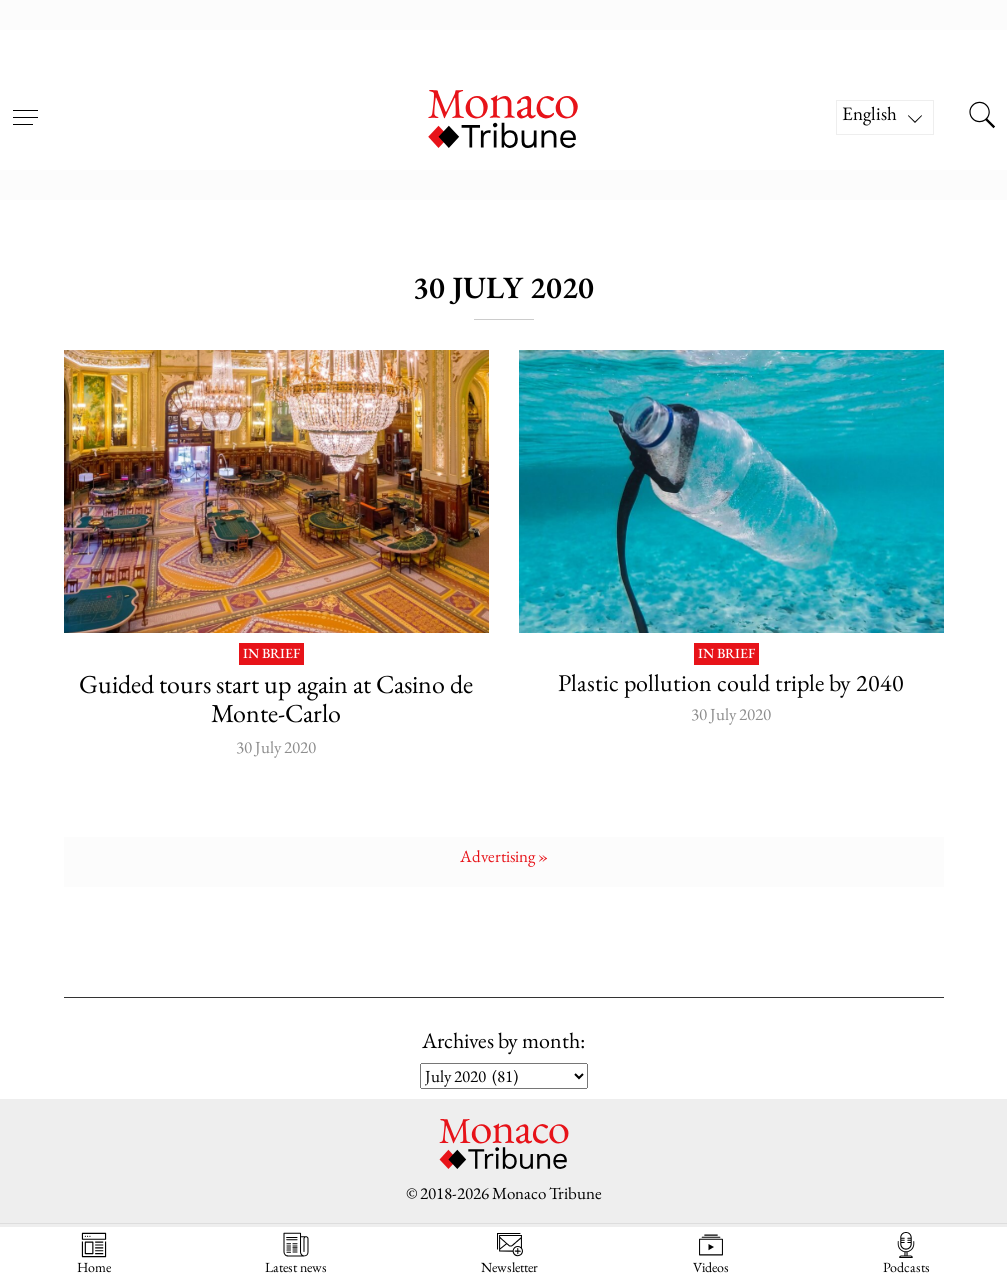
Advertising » (504, 856)
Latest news (296, 1253)
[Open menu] (25, 105)
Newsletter (509, 1253)
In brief (271, 654)
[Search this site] (982, 117)
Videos (711, 1253)
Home (94, 1253)
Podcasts (906, 1253)
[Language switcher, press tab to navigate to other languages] (885, 117)
